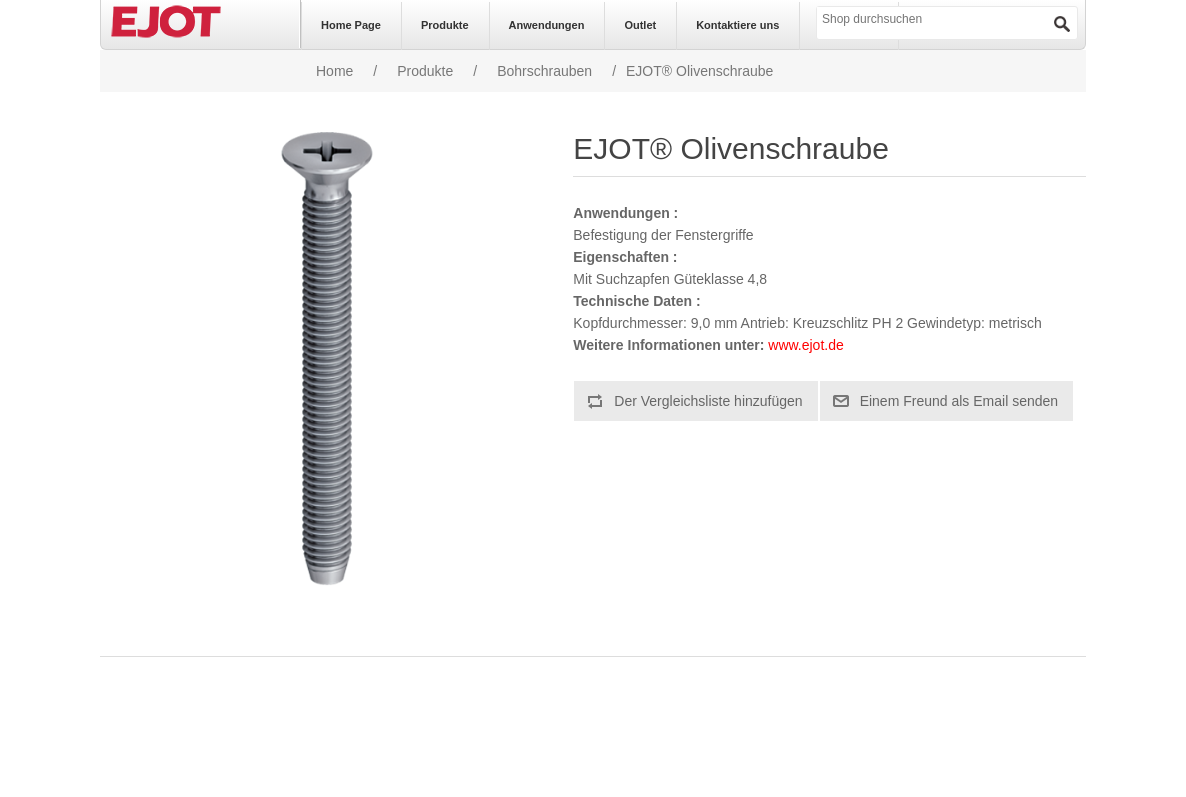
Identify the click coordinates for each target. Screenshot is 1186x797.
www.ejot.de (805, 345)
